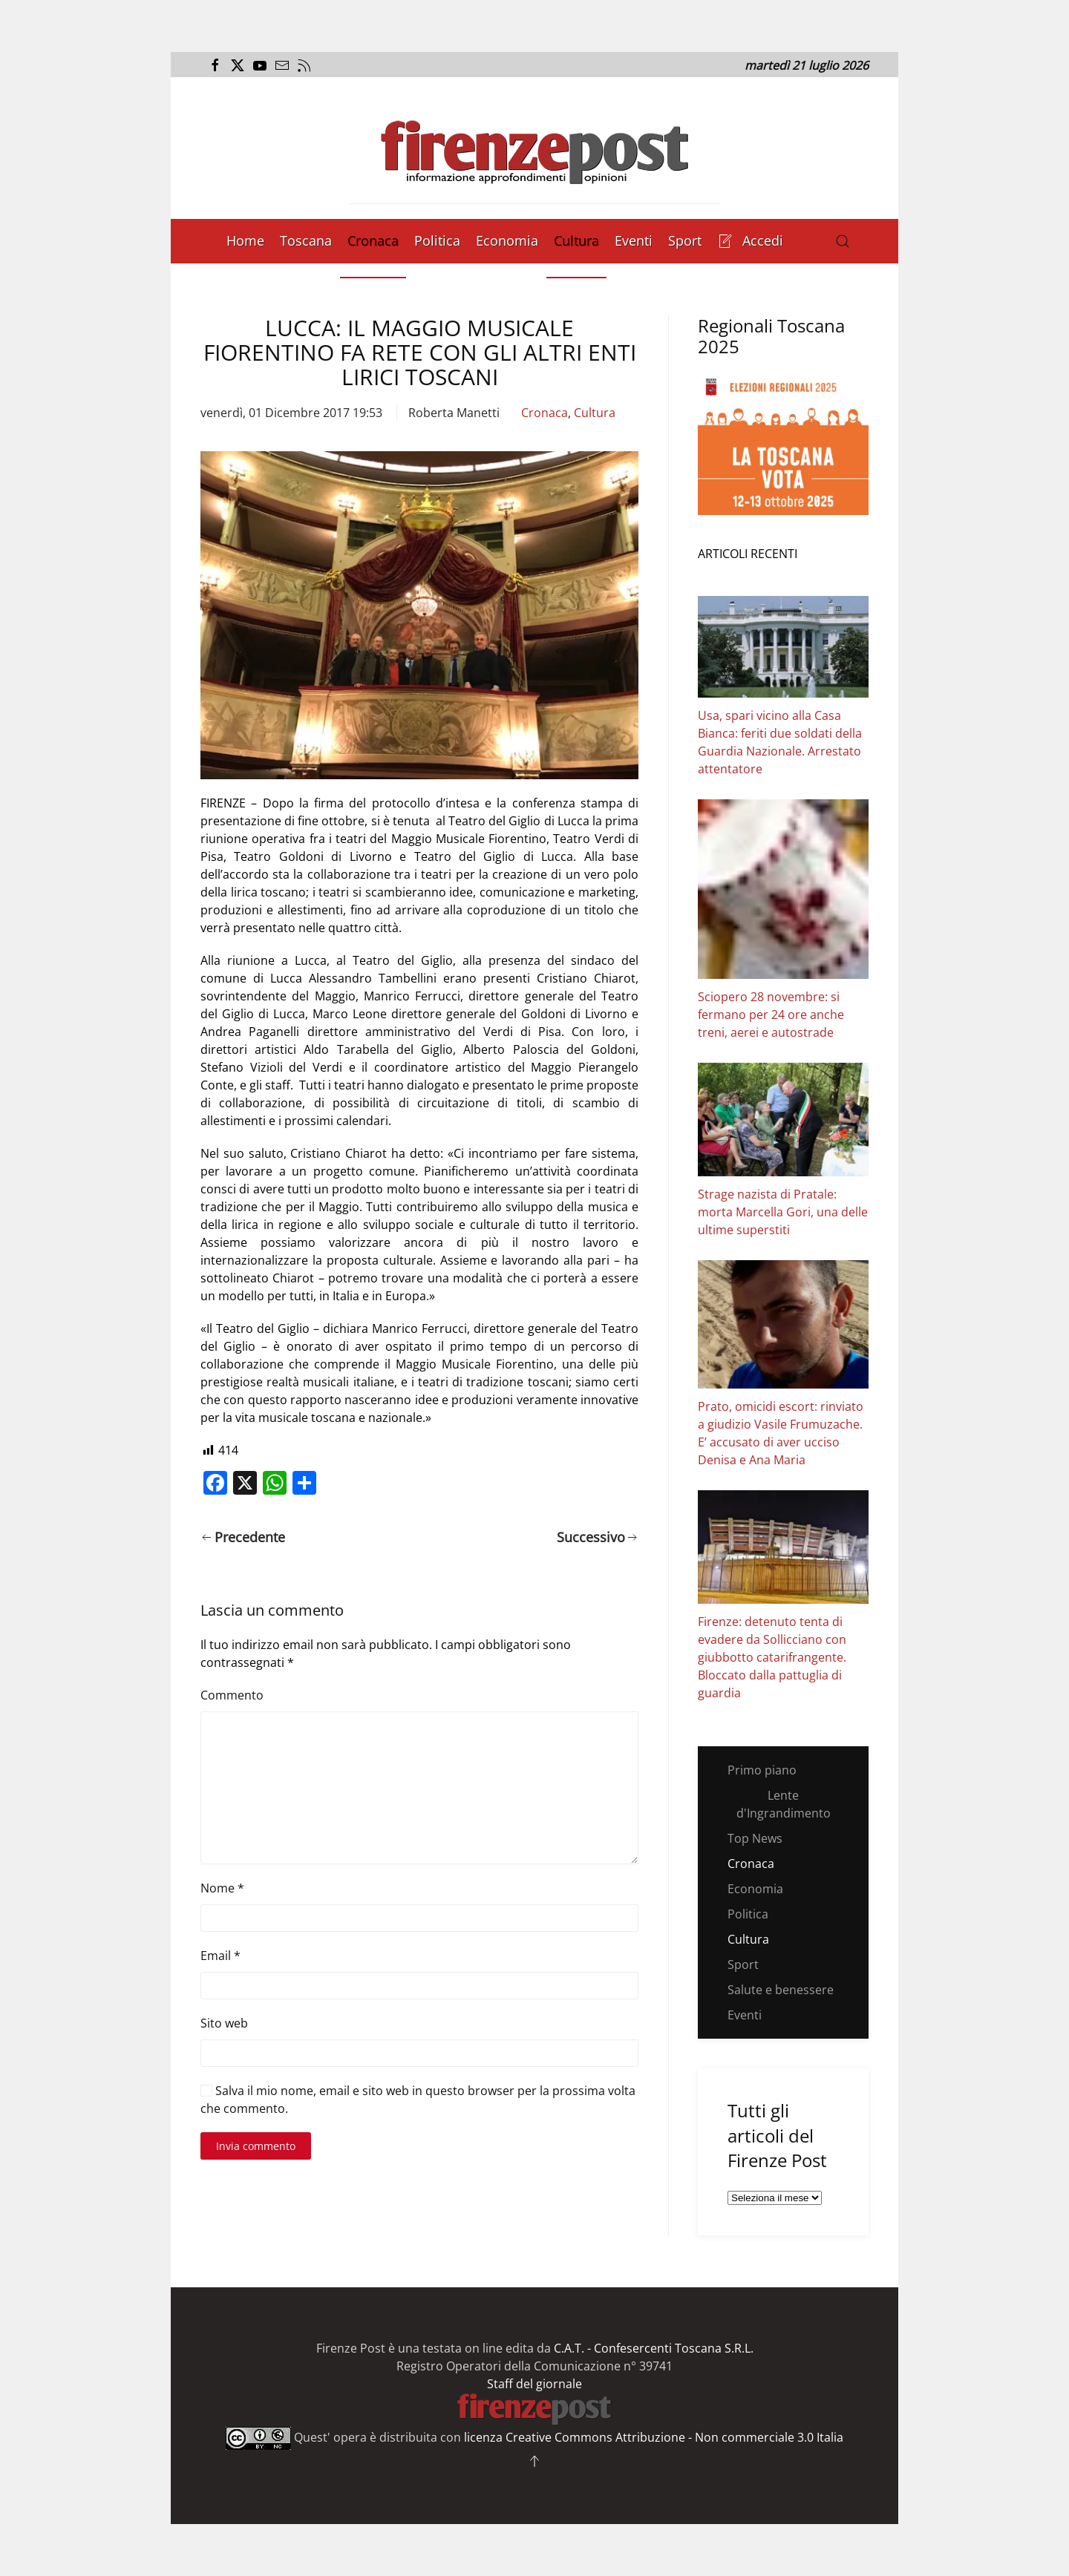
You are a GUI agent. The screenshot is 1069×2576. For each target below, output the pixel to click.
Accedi (750, 240)
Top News (755, 1838)
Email (220, 1955)
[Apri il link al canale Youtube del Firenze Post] (258, 65)
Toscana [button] (306, 240)
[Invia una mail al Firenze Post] (280, 65)
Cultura (576, 240)
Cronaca (373, 240)
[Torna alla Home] (534, 148)
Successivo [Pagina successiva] (597, 1537)
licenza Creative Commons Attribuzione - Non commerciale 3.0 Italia (653, 2437)
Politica (437, 240)
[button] (842, 241)
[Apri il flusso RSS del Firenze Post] (302, 65)
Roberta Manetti (454, 412)
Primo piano (762, 1770)
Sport (685, 240)
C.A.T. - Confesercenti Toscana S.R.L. (653, 2348)
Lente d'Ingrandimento (783, 1804)
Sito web (224, 2023)
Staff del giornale (534, 2384)
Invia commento (255, 2146)
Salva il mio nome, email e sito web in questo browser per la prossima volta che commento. (417, 2099)
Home (245, 240)
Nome (222, 1888)
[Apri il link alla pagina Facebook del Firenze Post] (213, 65)
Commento (232, 1695)
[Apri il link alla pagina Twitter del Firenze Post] (235, 65)
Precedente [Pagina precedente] (243, 1537)
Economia (507, 240)
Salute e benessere (781, 1990)
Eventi (634, 240)
